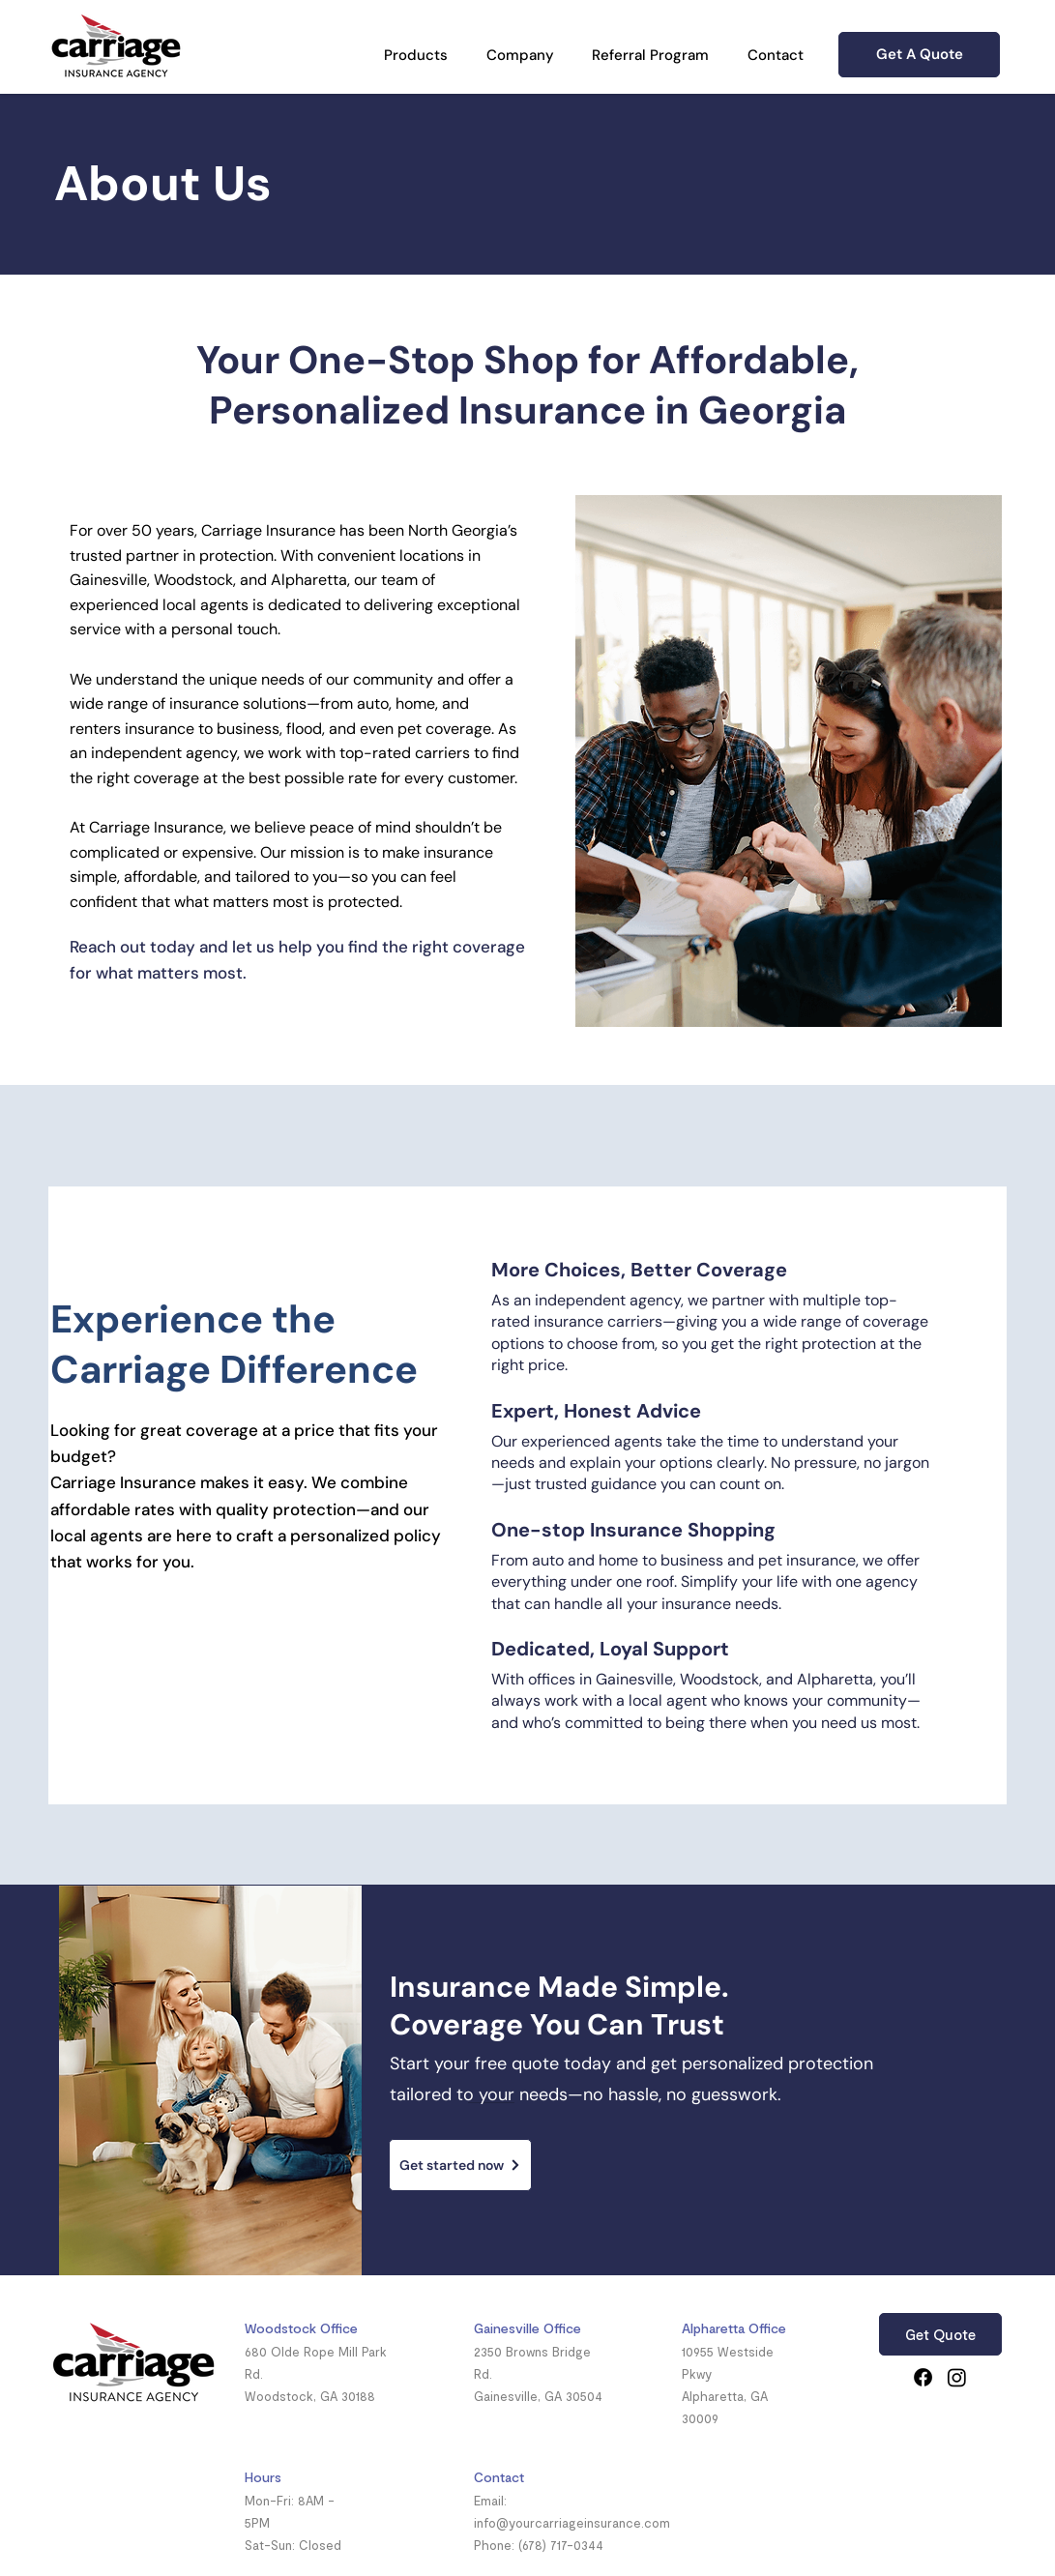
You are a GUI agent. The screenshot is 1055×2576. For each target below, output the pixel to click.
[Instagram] (957, 2377)
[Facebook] (923, 2377)
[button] (415, 55)
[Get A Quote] (919, 54)
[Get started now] (460, 2165)
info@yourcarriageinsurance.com (572, 2523)
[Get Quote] (940, 2334)
